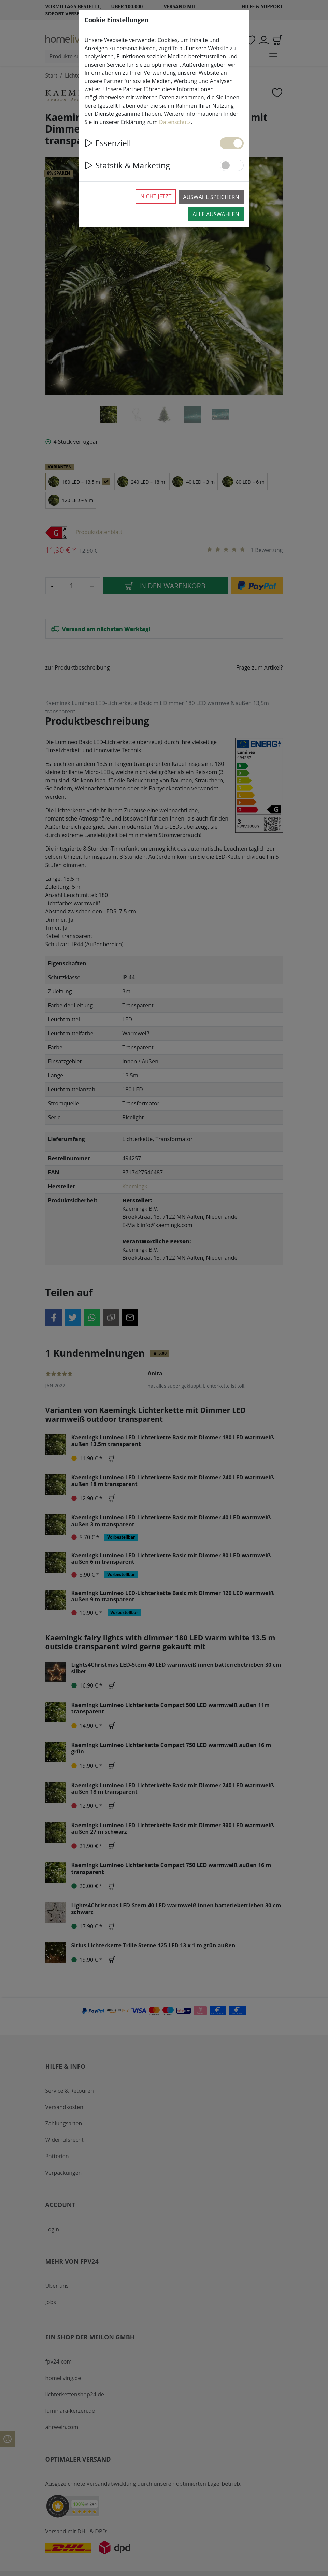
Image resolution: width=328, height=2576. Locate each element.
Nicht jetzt (155, 196)
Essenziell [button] (108, 143)
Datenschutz (175, 122)
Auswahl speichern (211, 197)
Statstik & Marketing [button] (127, 165)
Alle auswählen (215, 214)
